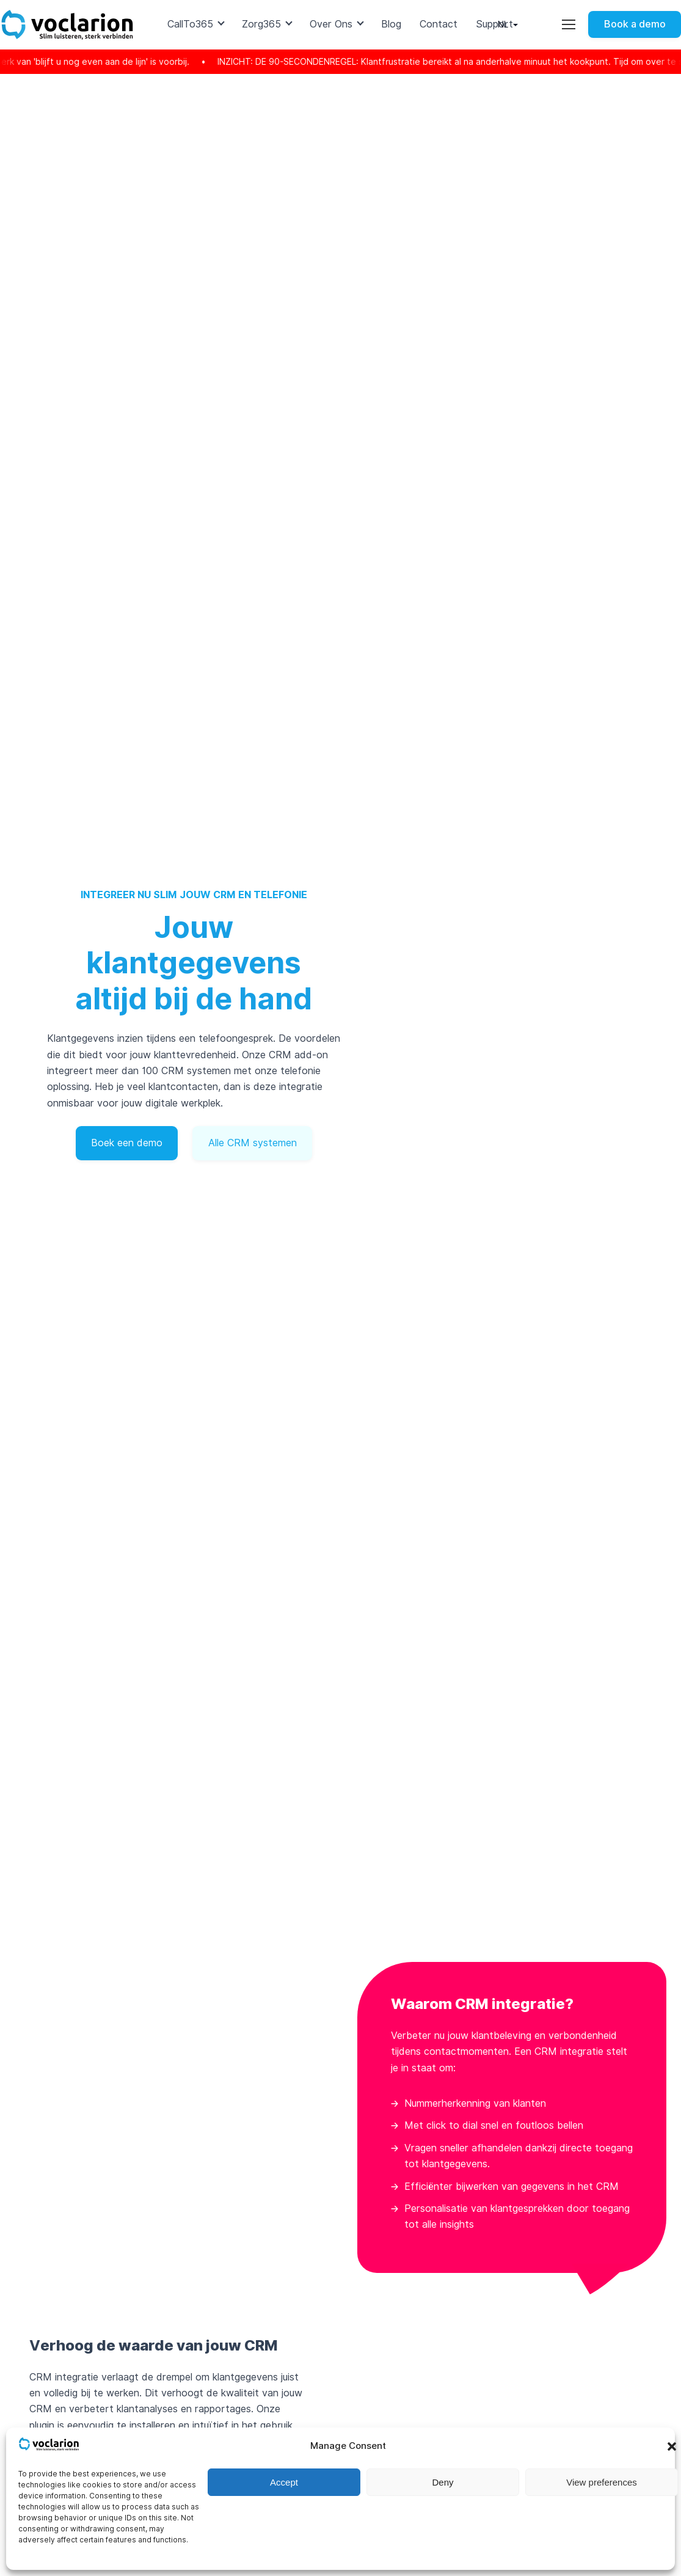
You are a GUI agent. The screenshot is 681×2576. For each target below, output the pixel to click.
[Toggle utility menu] (568, 24)
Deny (442, 2482)
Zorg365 (261, 24)
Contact (438, 24)
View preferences (601, 2482)
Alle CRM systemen (252, 1143)
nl (503, 24)
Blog (391, 24)
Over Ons (331, 24)
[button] (672, 2446)
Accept (284, 2482)
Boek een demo (126, 1143)
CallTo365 (190, 24)
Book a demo (635, 24)
